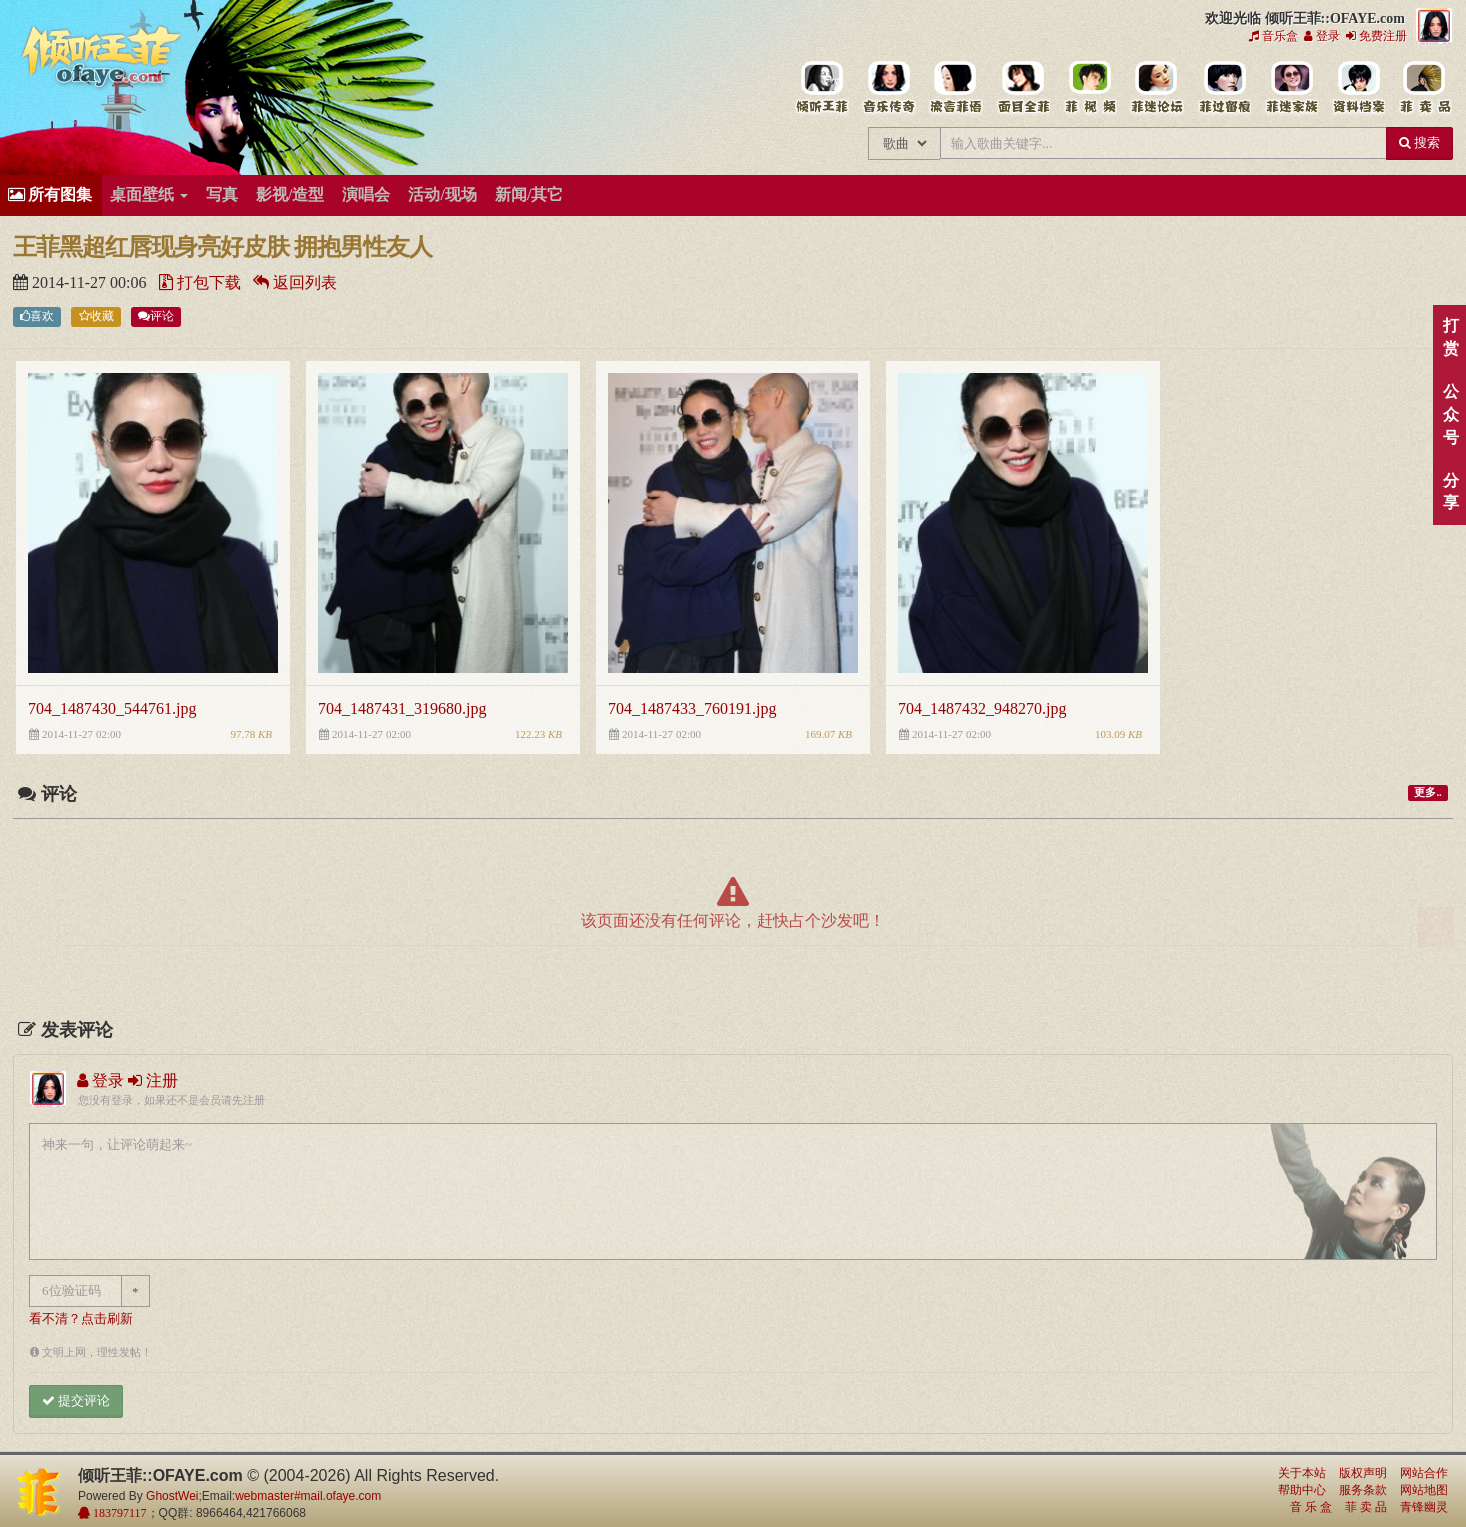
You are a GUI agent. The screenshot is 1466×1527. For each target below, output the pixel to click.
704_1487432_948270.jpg (982, 708)
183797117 (118, 1513)
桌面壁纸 (149, 194)
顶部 (1436, 927)
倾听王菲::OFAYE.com (102, 60)
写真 (222, 194)
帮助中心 (1302, 1490)
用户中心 (1290, 88)
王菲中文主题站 (821, 88)
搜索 (1419, 142)
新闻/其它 (529, 194)
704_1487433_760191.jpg (692, 708)
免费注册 (1376, 36)
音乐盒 (1273, 36)
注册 (153, 1080)
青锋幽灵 (1424, 1507)
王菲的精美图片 (1022, 88)
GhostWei (172, 1496)
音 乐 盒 (1311, 1507)
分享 (1450, 492)
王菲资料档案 (1357, 88)
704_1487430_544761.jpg (112, 708)
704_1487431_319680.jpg (402, 708)
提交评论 (76, 1400)
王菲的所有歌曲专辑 (888, 88)
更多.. (1427, 792)
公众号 (1450, 414)
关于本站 (1302, 1473)
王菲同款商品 (1424, 88)
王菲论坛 (1156, 88)
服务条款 (1363, 1490)
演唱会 (366, 194)
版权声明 (1363, 1473)
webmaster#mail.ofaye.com (308, 1496)
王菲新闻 (955, 88)
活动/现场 (442, 194)
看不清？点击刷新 (81, 1319)
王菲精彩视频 (1089, 88)
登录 (1322, 36)
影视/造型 (290, 194)
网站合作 (1424, 1473)
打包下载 (200, 282)
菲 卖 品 (1366, 1507)
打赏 (1450, 337)
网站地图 (1424, 1490)
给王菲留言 (1223, 88)
